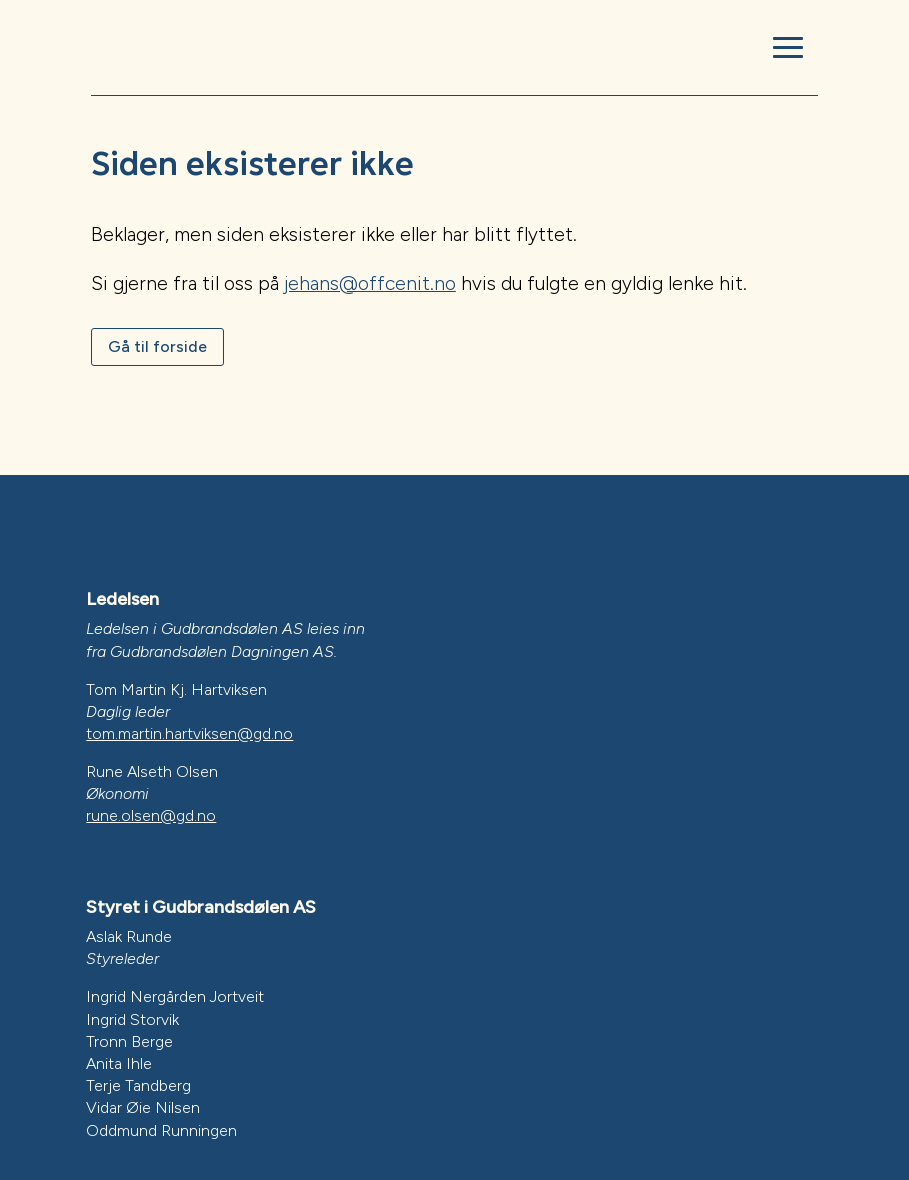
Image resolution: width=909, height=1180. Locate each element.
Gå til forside (157, 346)
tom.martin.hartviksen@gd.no (189, 733)
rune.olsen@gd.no (151, 815)
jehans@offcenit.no (370, 283)
